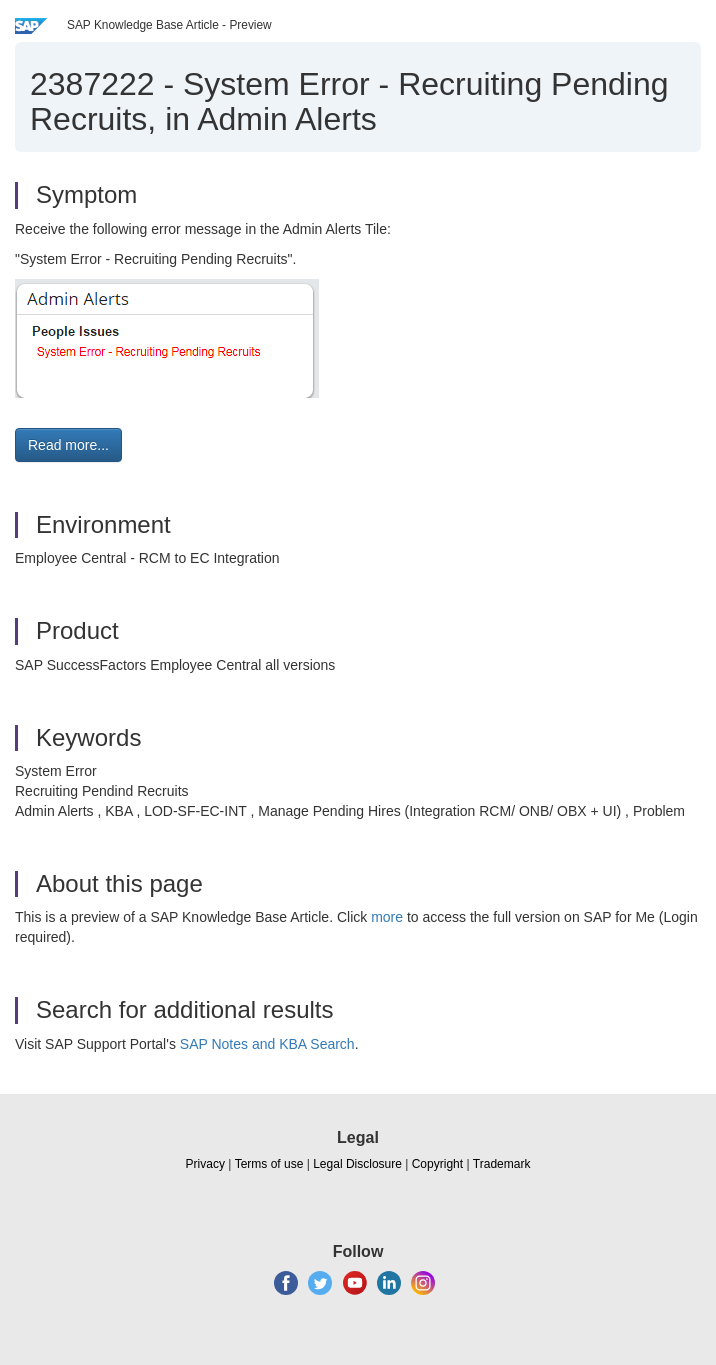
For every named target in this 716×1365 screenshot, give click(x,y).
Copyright (437, 1164)
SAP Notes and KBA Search (267, 1044)
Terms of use (269, 1164)
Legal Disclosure (357, 1164)
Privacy (205, 1164)
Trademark (502, 1164)
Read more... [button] (68, 445)
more (387, 917)
